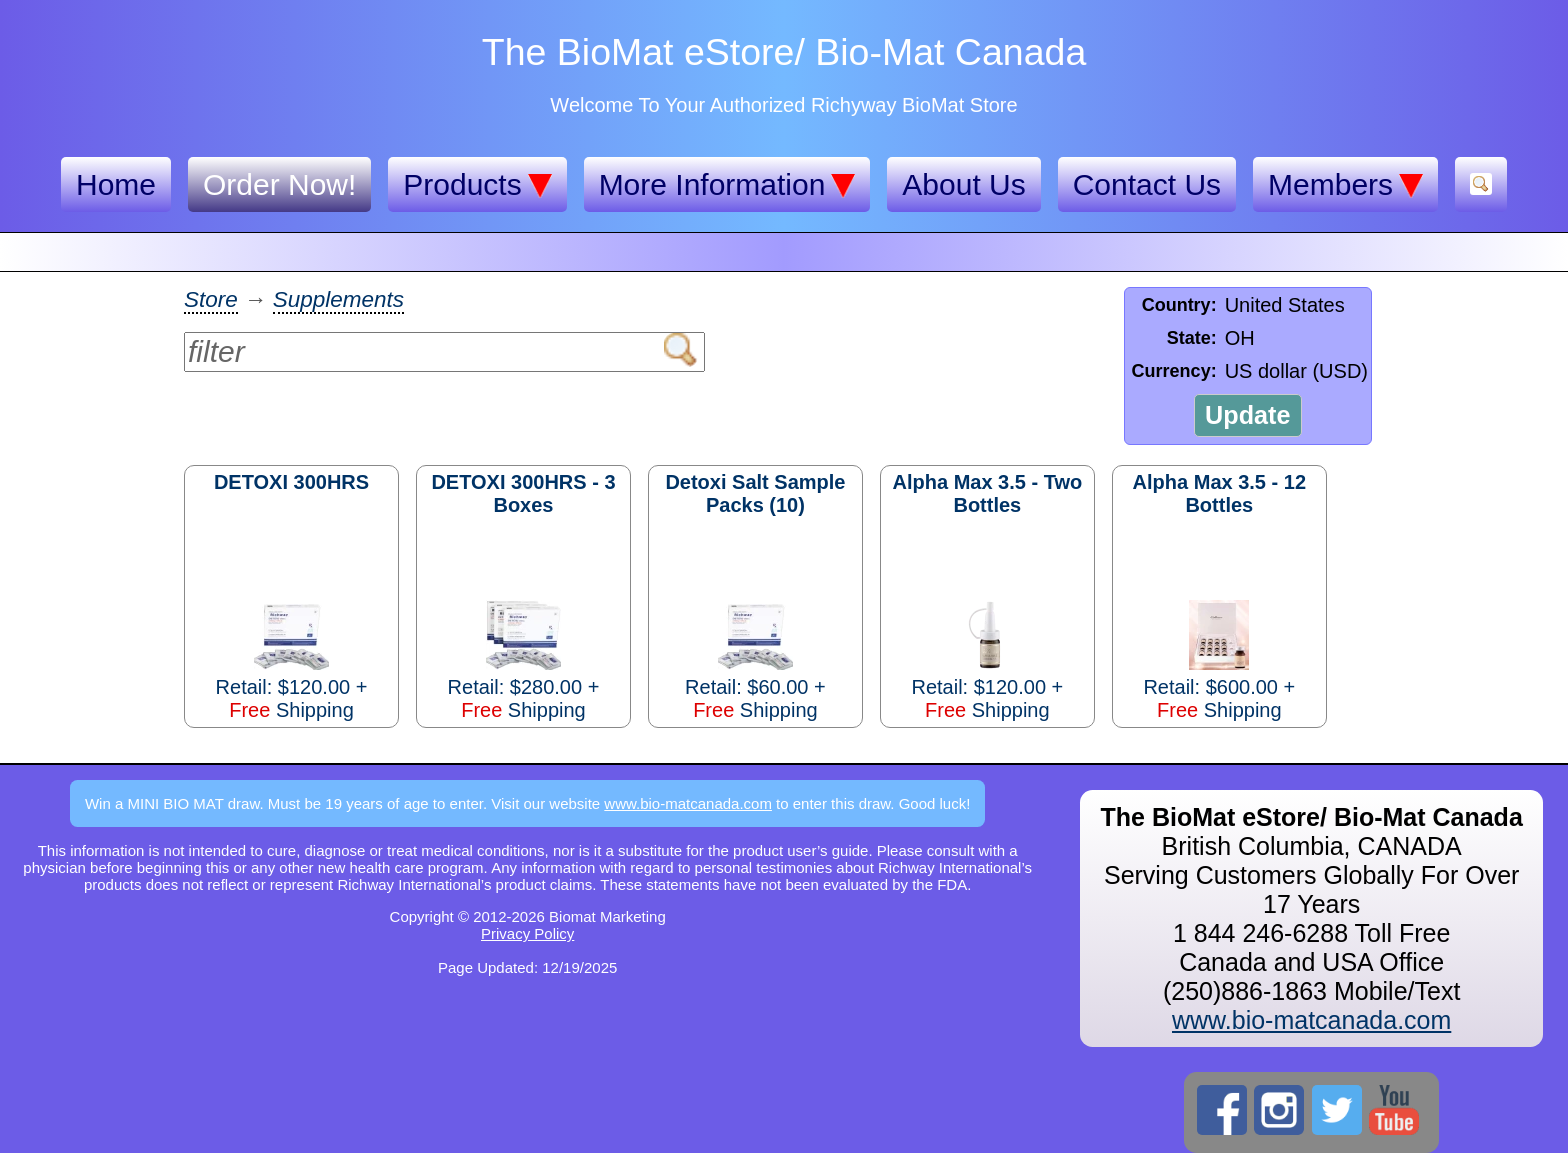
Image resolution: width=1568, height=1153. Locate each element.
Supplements (338, 299)
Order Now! (279, 184)
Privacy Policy (527, 933)
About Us (963, 184)
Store (211, 299)
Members (1345, 185)
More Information (727, 185)
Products (477, 185)
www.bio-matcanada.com (688, 803)
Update (1247, 415)
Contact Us (1147, 184)
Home (116, 184)
